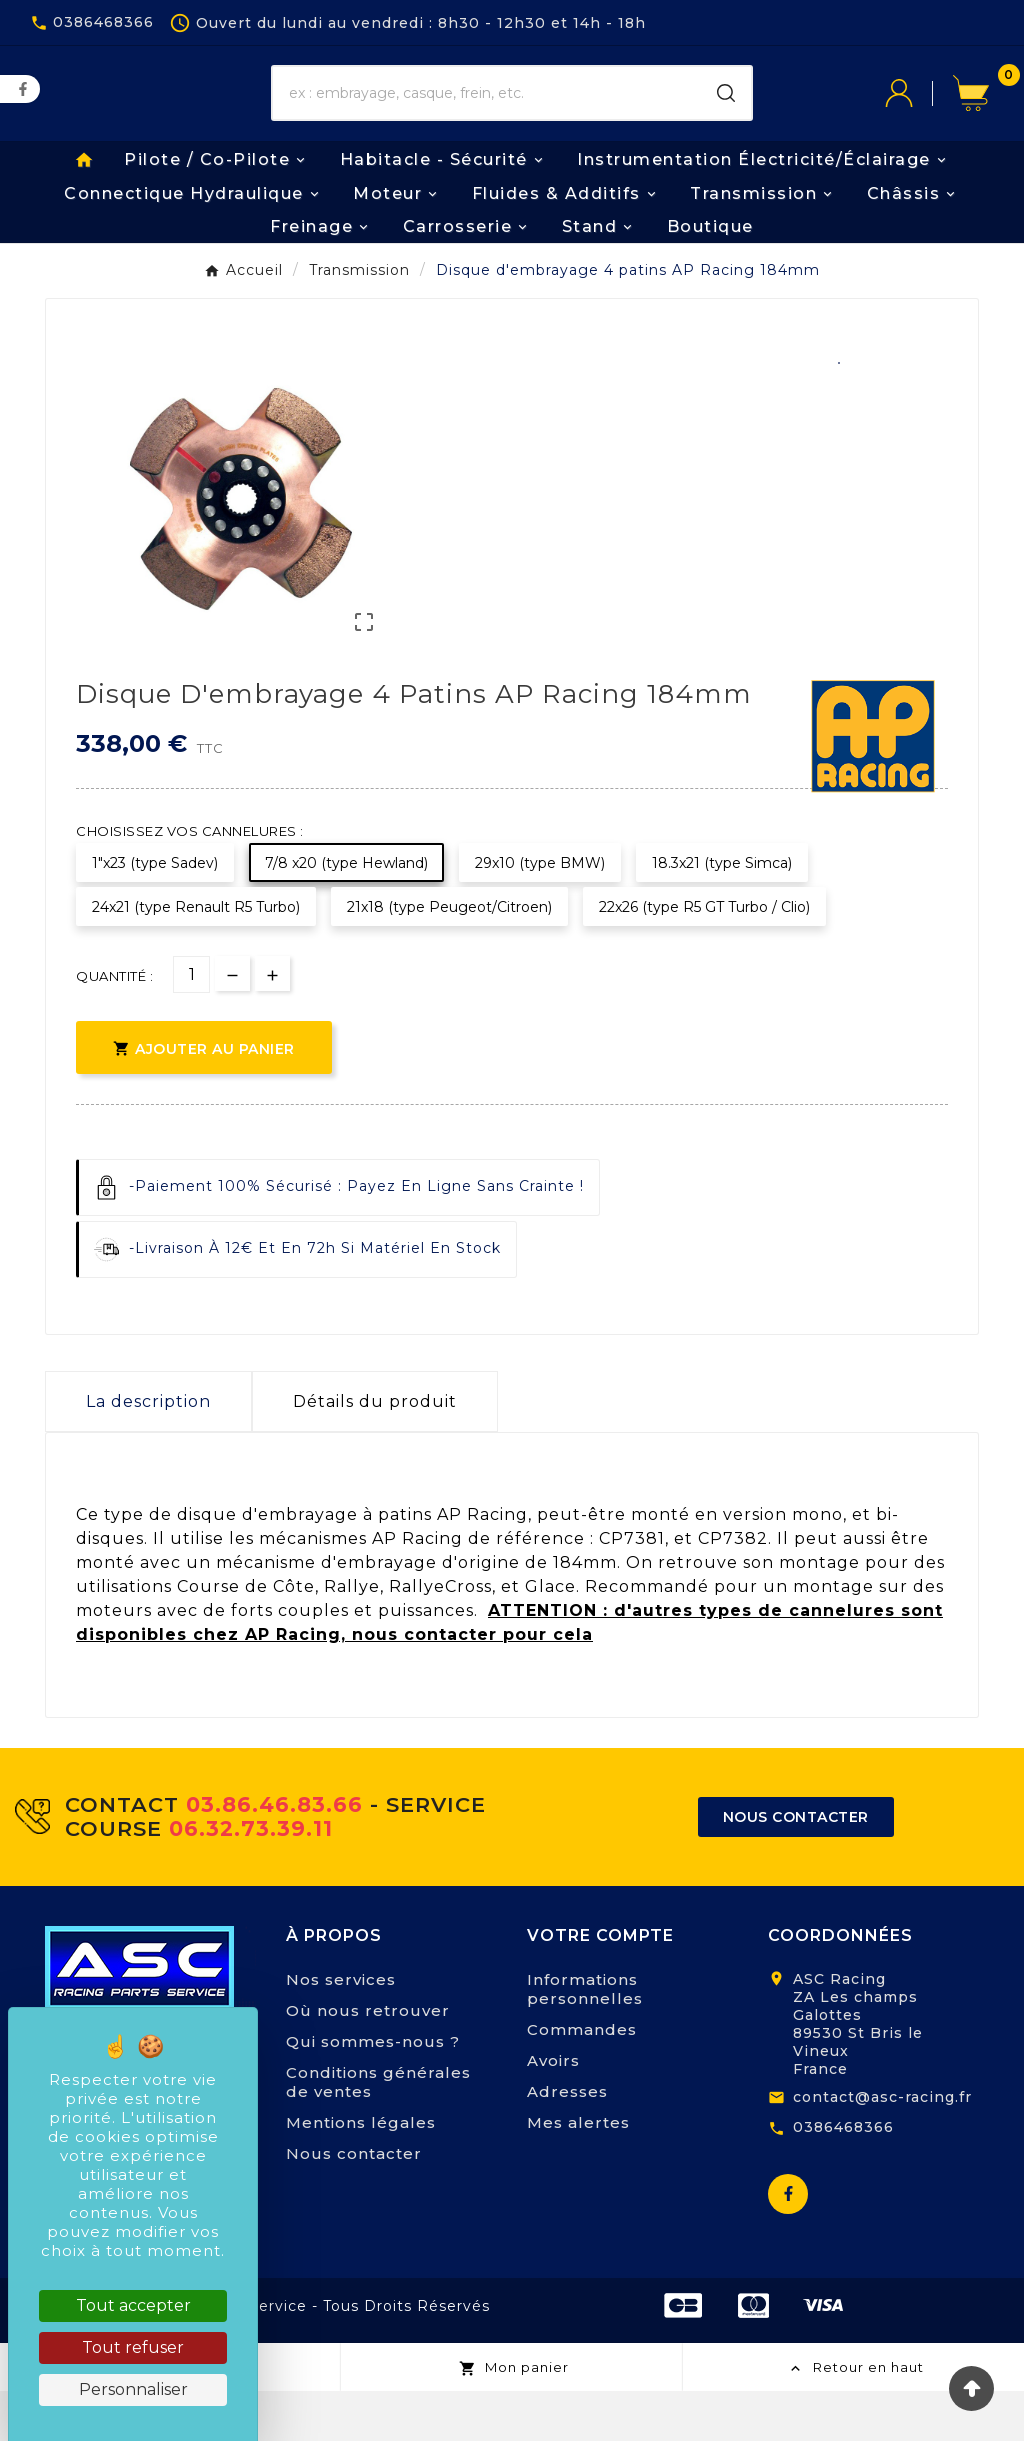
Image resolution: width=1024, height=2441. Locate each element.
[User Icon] (919, 109)
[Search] (726, 109)
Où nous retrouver (368, 2060)
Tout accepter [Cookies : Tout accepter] (133, 2305)
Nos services (341, 2029)
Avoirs (553, 2110)
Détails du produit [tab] (375, 1452)
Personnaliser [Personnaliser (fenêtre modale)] (133, 2389)
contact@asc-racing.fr (882, 2147)
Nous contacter (354, 2203)
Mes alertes (578, 2172)
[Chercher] (487, 109)
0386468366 (843, 2178)
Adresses (567, 2141)
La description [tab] (148, 1452)
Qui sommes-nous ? (373, 2091)
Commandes (582, 2079)
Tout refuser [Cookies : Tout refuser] (133, 2347)
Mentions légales (361, 2172)
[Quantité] (191, 1025)
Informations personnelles (585, 2039)
